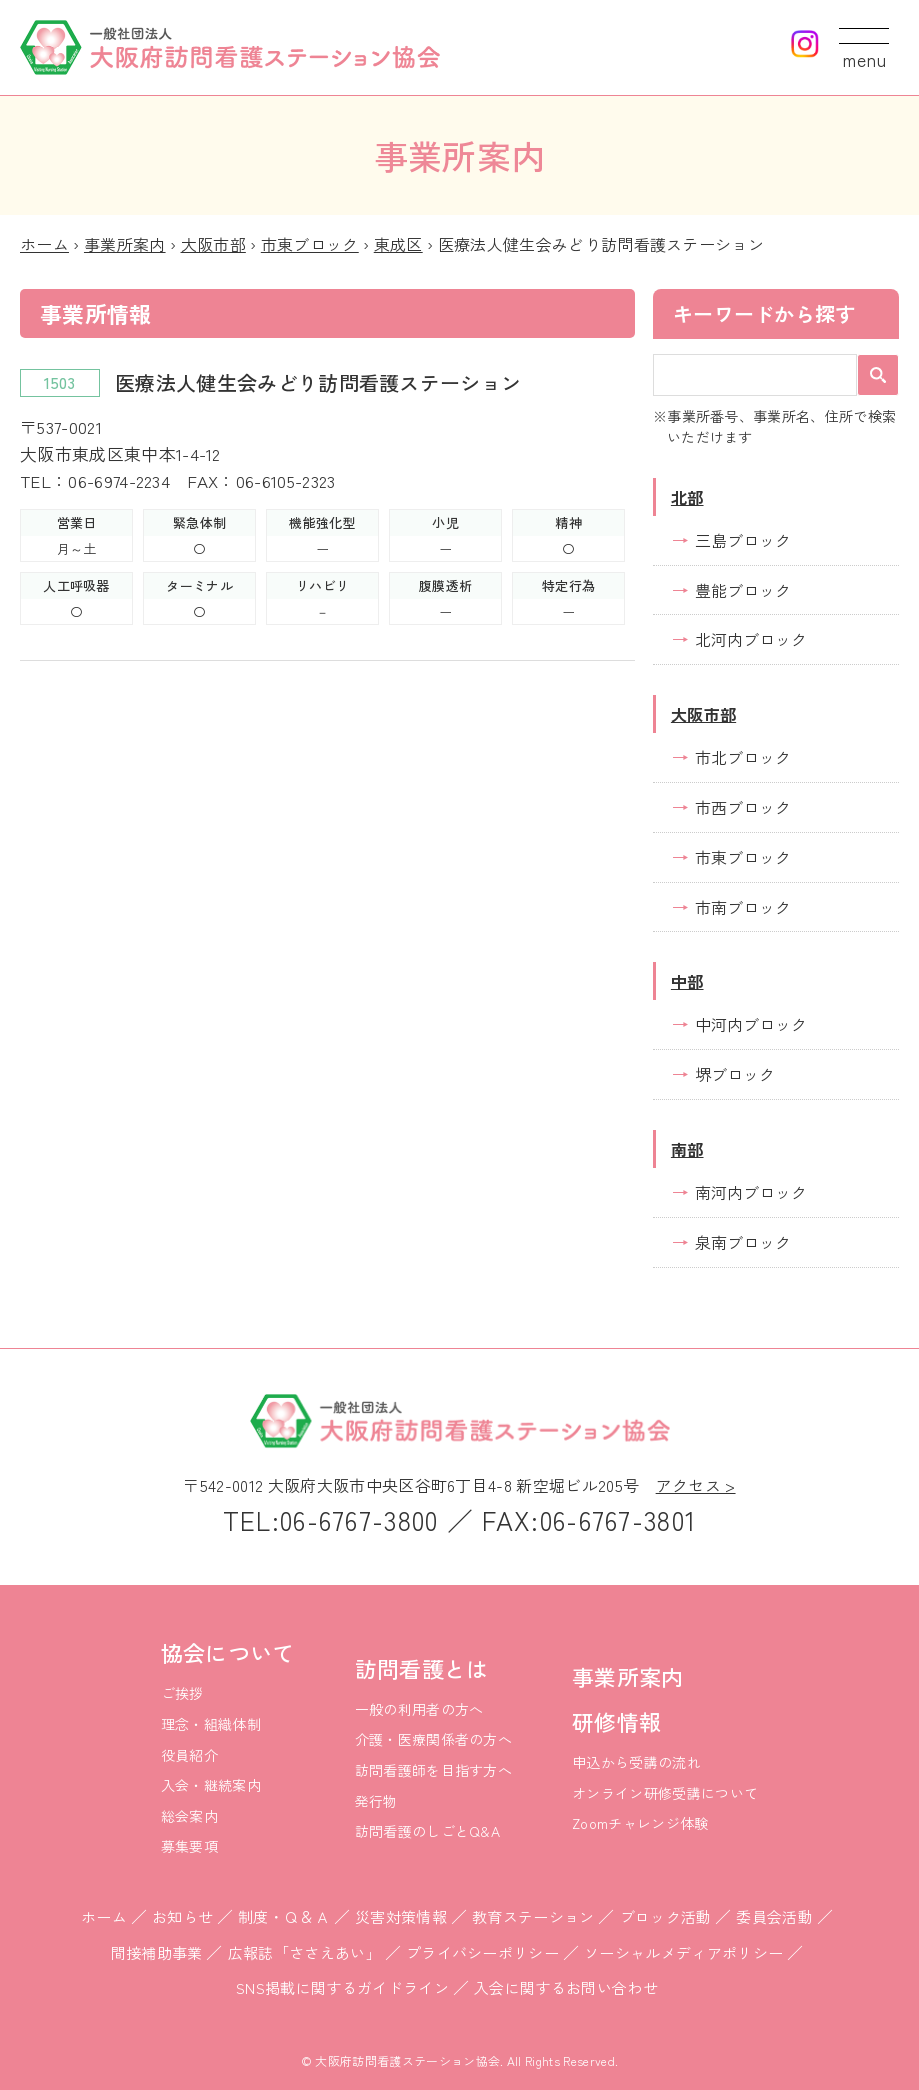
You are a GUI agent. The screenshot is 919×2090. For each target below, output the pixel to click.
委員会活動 (774, 1916)
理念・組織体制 (211, 1724)
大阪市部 (213, 244)
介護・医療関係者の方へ (434, 1739)
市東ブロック (310, 244)
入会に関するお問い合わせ (566, 1987)
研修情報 (616, 1721)
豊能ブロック (743, 590)
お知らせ (182, 1916)
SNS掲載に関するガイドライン (342, 1987)
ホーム (44, 244)
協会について (228, 1652)
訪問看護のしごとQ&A (428, 1831)
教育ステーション (533, 1916)
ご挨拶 (182, 1693)
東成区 (398, 244)
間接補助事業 (157, 1952)
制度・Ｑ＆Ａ (284, 1916)
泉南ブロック (743, 1242)
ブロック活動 (666, 1916)
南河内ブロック (751, 1192)
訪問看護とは (422, 1668)
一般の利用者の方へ (419, 1709)
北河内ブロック (751, 639)
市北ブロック (743, 757)
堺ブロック (735, 1074)
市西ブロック (743, 807)
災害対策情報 (401, 1916)
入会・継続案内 (211, 1785)
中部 (687, 981)
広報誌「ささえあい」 (304, 1952)
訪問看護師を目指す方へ (434, 1770)
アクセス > (696, 1485)
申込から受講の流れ (636, 1762)
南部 (687, 1149)
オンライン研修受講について (665, 1793)
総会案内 (189, 1816)
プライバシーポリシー (482, 1952)
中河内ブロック (751, 1024)
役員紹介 (189, 1755)
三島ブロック (743, 540)
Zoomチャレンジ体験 (640, 1823)
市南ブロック (743, 907)
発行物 (376, 1801)
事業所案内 (125, 244)
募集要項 (189, 1846)
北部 (687, 497)
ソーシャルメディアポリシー (683, 1952)
